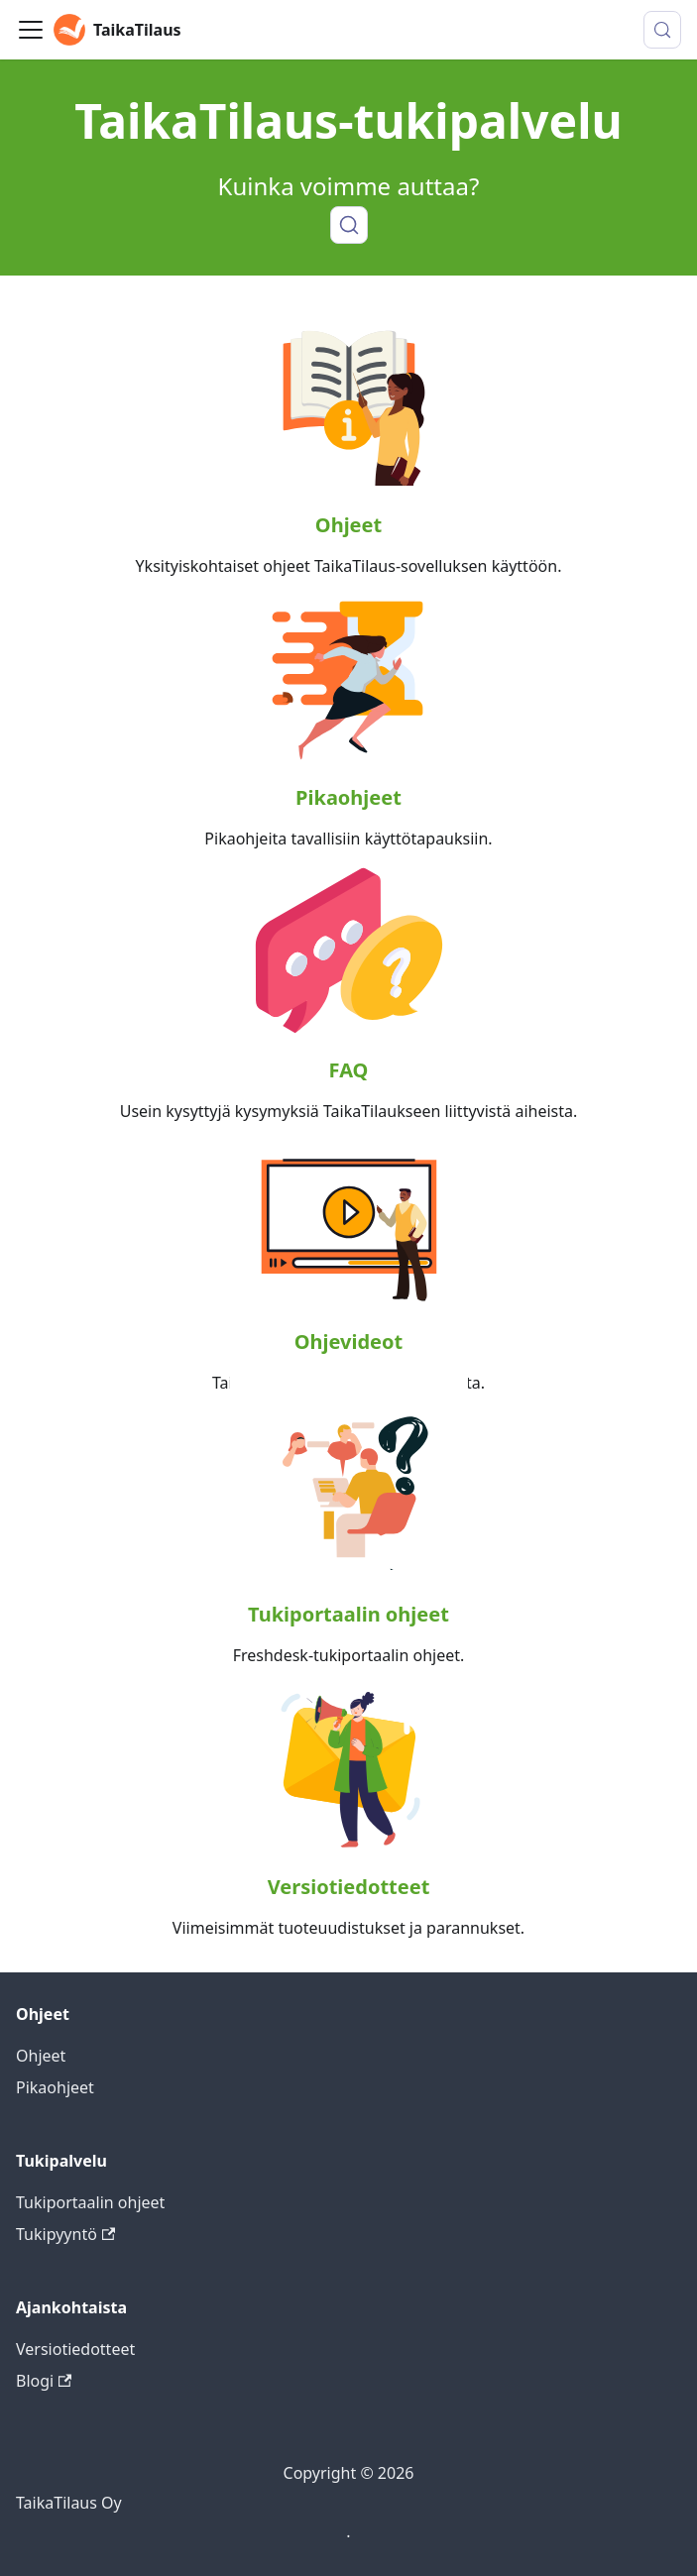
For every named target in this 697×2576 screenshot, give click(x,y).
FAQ (349, 1070)
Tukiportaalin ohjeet (348, 1614)
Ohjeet (348, 524)
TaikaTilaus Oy (69, 2503)
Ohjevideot (348, 1341)
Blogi (43, 2381)
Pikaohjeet (348, 797)
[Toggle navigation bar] (31, 30)
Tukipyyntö (65, 2234)
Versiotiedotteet (349, 1886)
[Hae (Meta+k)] (662, 30)
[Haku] (349, 225)
